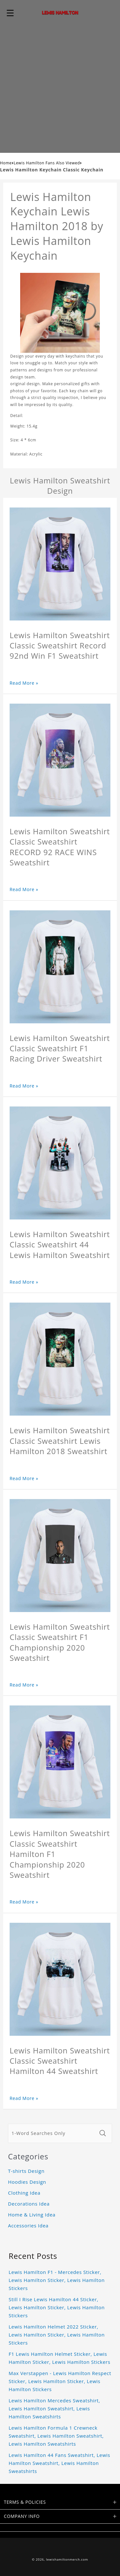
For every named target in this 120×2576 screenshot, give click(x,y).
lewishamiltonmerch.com (67, 2559)
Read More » (24, 683)
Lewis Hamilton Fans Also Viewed (47, 163)
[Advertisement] (60, 89)
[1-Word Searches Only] (52, 2133)
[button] (10, 13)
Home (6, 163)
